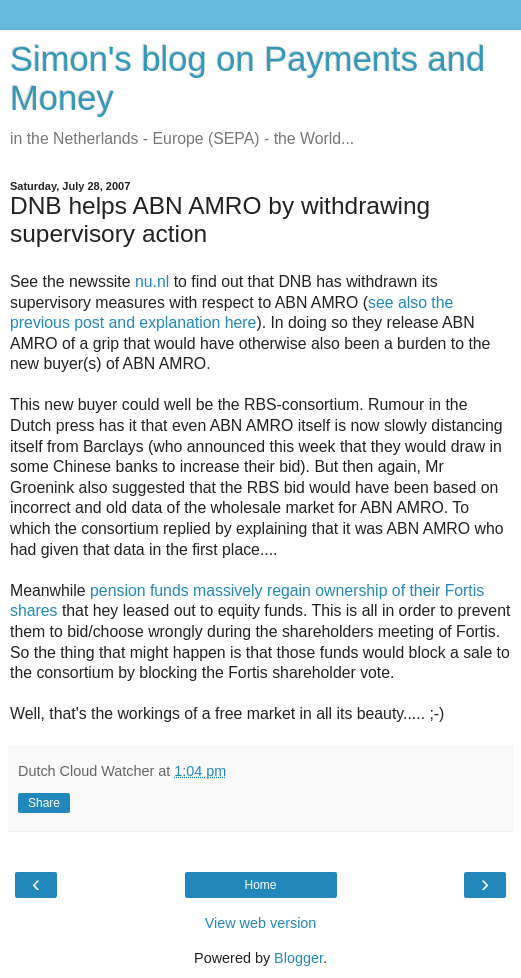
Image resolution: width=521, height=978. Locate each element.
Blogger (298, 958)
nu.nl (152, 281)
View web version (261, 923)
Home (260, 885)
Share (44, 803)
